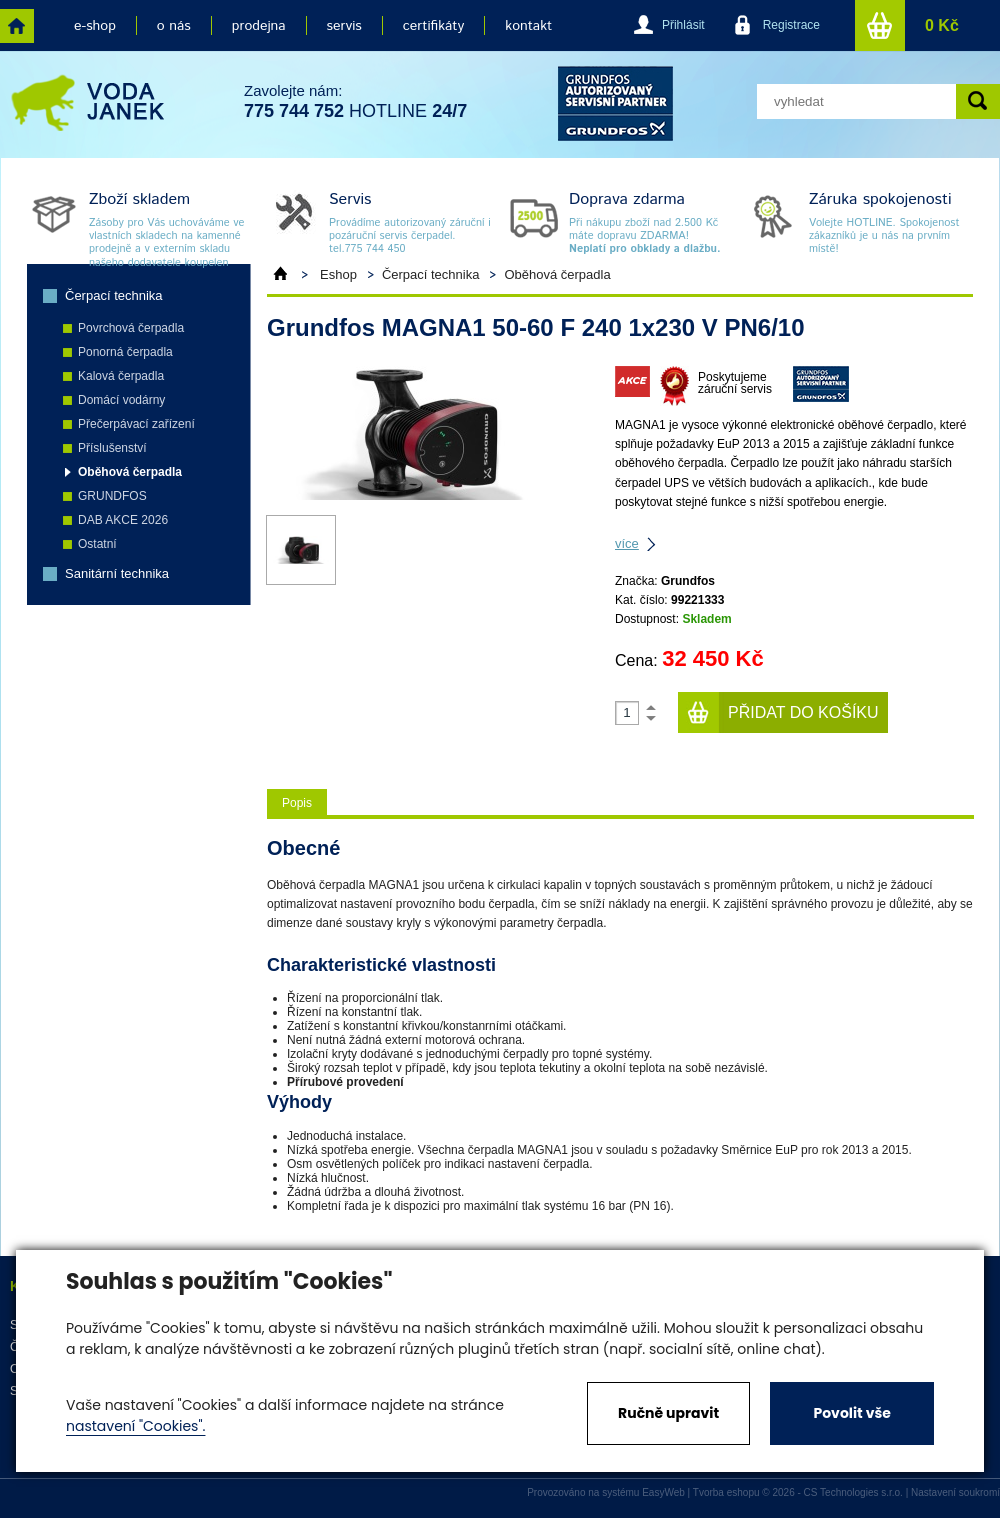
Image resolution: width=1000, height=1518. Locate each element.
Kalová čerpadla (121, 376)
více (627, 543)
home (17, 26)
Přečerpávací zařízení (136, 424)
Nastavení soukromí (955, 1492)
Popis (297, 803)
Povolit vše (851, 1413)
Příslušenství (112, 448)
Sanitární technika (117, 573)
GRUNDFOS (112, 496)
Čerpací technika (114, 295)
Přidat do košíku (803, 712)
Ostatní (97, 544)
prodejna (259, 26)
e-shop (95, 26)
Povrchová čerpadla (131, 328)
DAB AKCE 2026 (123, 520)
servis (344, 26)
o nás (174, 26)
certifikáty (433, 26)
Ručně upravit (668, 1413)
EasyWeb (663, 1492)
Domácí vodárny (121, 400)
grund (615, 103)
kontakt (528, 26)
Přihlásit (683, 25)
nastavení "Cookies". (135, 1426)
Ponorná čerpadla (125, 352)
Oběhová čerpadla (130, 472)
